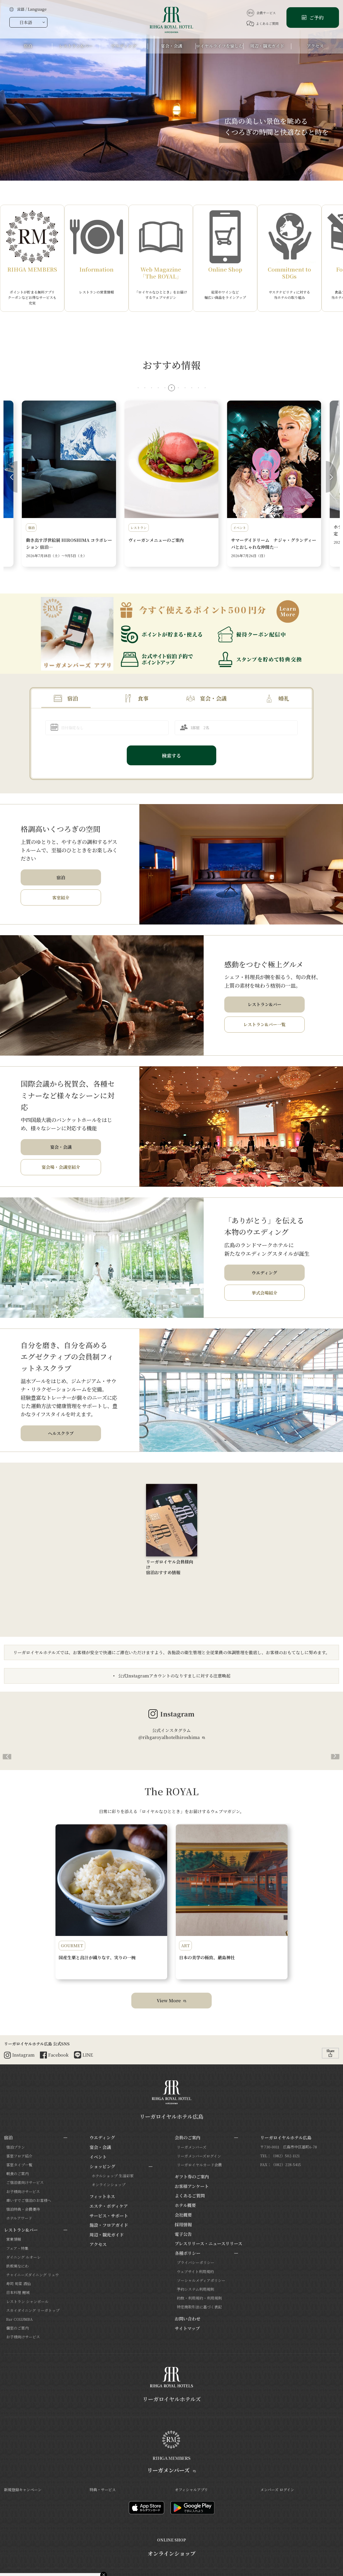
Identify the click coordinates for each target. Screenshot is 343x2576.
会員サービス (261, 13)
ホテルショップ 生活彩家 (113, 2175)
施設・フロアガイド (109, 2225)
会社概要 (183, 2215)
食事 (143, 698)
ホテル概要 (185, 2205)
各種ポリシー (187, 2253)
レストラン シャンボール (27, 2301)
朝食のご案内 (17, 2173)
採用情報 (183, 2224)
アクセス (98, 2244)
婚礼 (283, 698)
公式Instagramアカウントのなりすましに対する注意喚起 (173, 1676)
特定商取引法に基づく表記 (199, 2306)
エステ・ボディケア (109, 2206)
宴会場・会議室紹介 (61, 1167)
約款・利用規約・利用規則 (199, 2298)
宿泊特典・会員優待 (23, 2209)
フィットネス (102, 2196)
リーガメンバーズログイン (199, 2156)
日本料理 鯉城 (18, 2292)
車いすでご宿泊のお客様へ (28, 2200)
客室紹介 (60, 898)
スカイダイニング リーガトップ (32, 2310)
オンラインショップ (108, 2184)
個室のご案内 (17, 2328)
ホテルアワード (19, 2218)
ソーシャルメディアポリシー (201, 2280)
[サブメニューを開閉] (65, 2138)
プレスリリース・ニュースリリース (208, 2243)
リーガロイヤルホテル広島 (171, 2116)
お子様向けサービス (23, 2191)
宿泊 (72, 698)
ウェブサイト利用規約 (195, 2271)
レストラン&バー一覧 (264, 1024)
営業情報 (13, 2239)
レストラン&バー (264, 1004)
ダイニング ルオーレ (23, 2257)
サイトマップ (187, 2328)
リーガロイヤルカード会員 (199, 2164)
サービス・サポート (109, 2216)
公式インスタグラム (171, 1733)
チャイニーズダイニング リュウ (32, 2274)
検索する (171, 755)
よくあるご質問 (262, 23)
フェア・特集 (17, 2248)
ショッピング (102, 2166)
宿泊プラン (15, 2147)
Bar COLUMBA (19, 2319)
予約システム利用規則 (195, 2289)
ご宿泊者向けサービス (25, 2182)
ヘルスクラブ (61, 1433)
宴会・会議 (213, 698)
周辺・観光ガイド (107, 2235)
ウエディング (264, 1273)
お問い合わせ (187, 2319)
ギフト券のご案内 (192, 2177)
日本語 (25, 22)
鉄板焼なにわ (17, 2266)
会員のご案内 (187, 2137)
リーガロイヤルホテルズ (172, 2399)
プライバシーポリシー (195, 2262)
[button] (138, 388)
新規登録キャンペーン (23, 2489)
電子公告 (183, 2234)
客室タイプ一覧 (19, 2164)
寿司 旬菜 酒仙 (18, 2283)
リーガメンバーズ (191, 2147)
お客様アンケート (192, 2186)
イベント (98, 2157)
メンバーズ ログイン (277, 2489)
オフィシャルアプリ (191, 2489)
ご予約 (316, 17)
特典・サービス (103, 2489)
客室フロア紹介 (19, 2156)
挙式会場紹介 (264, 1293)
